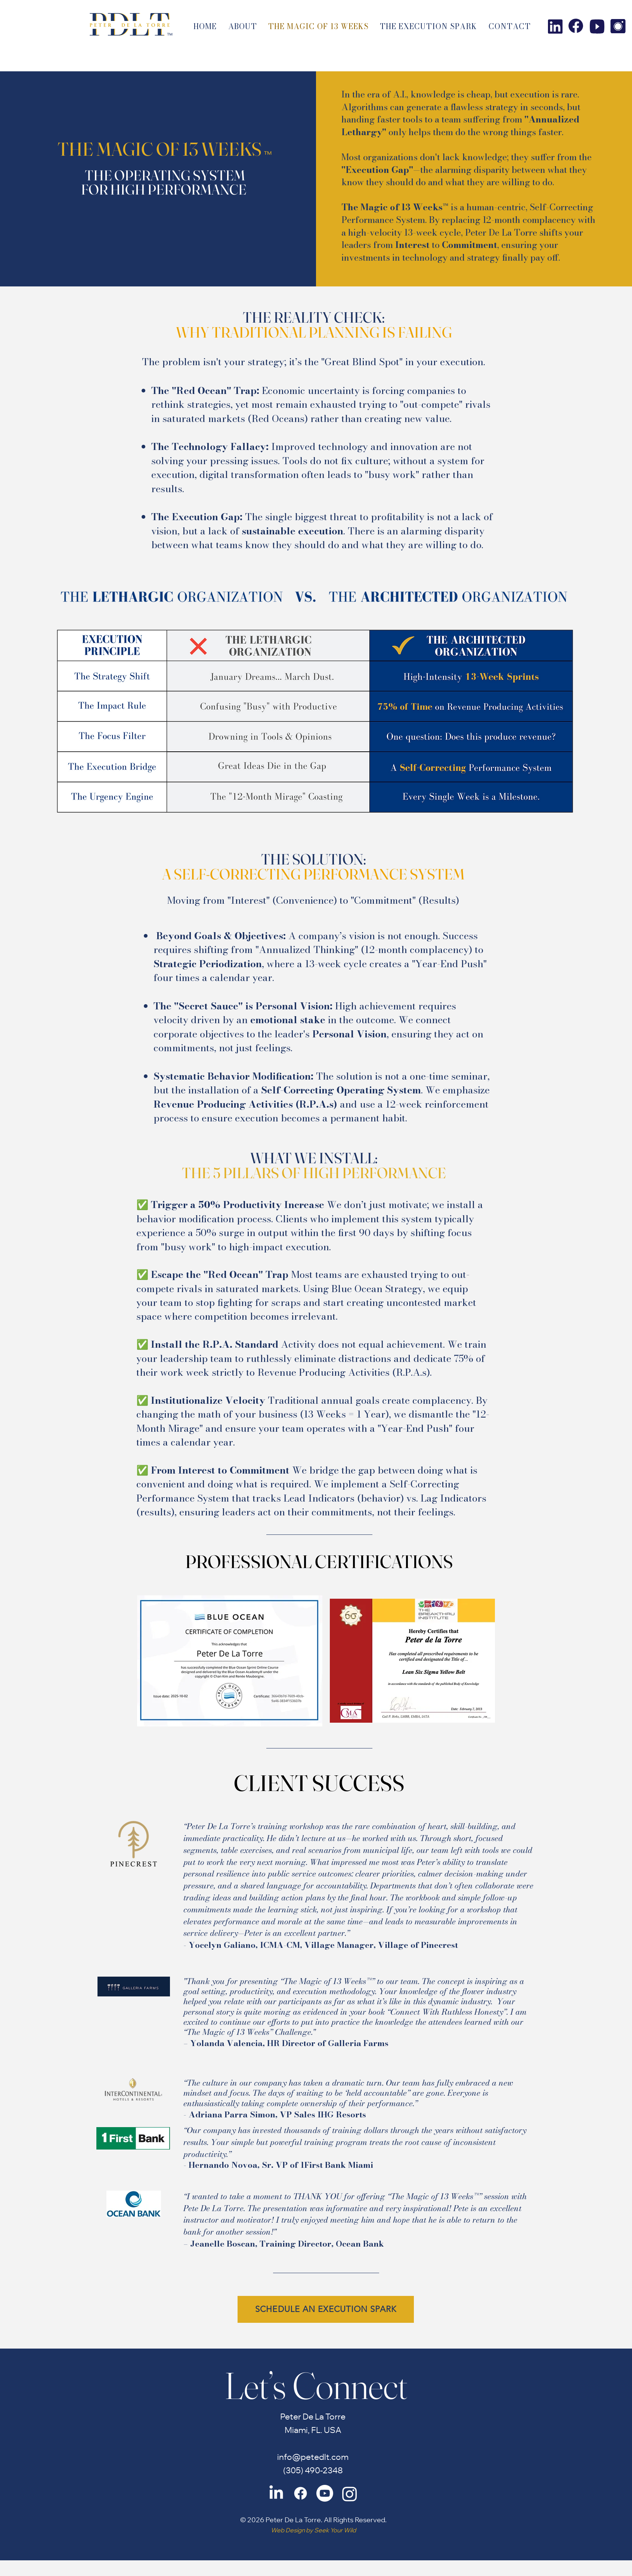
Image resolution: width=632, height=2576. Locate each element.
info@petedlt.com (312, 2458)
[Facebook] (300, 2493)
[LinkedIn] (276, 2493)
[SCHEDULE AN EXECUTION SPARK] (326, 2309)
